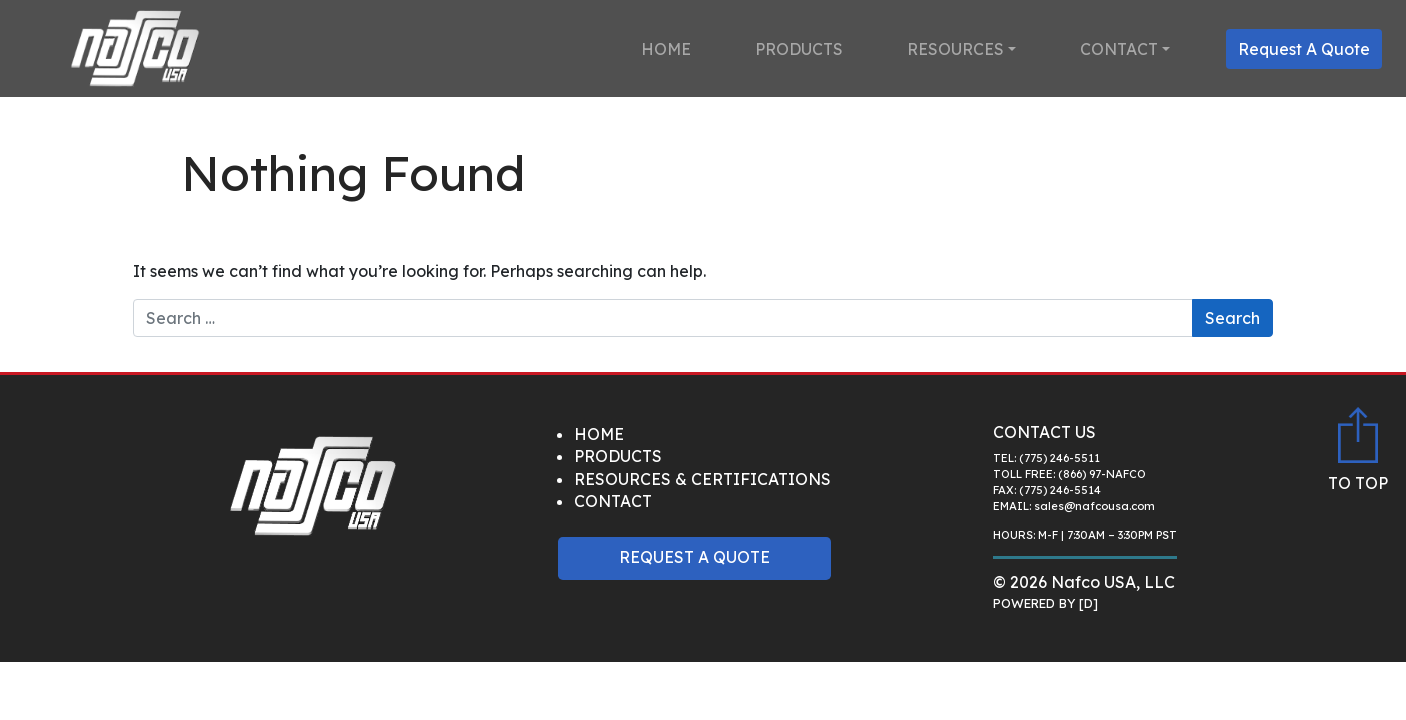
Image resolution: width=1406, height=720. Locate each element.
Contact (1119, 49)
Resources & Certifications (702, 479)
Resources (955, 49)
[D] (1088, 603)
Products (799, 49)
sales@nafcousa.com (1094, 506)
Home (666, 49)
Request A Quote (1304, 49)
